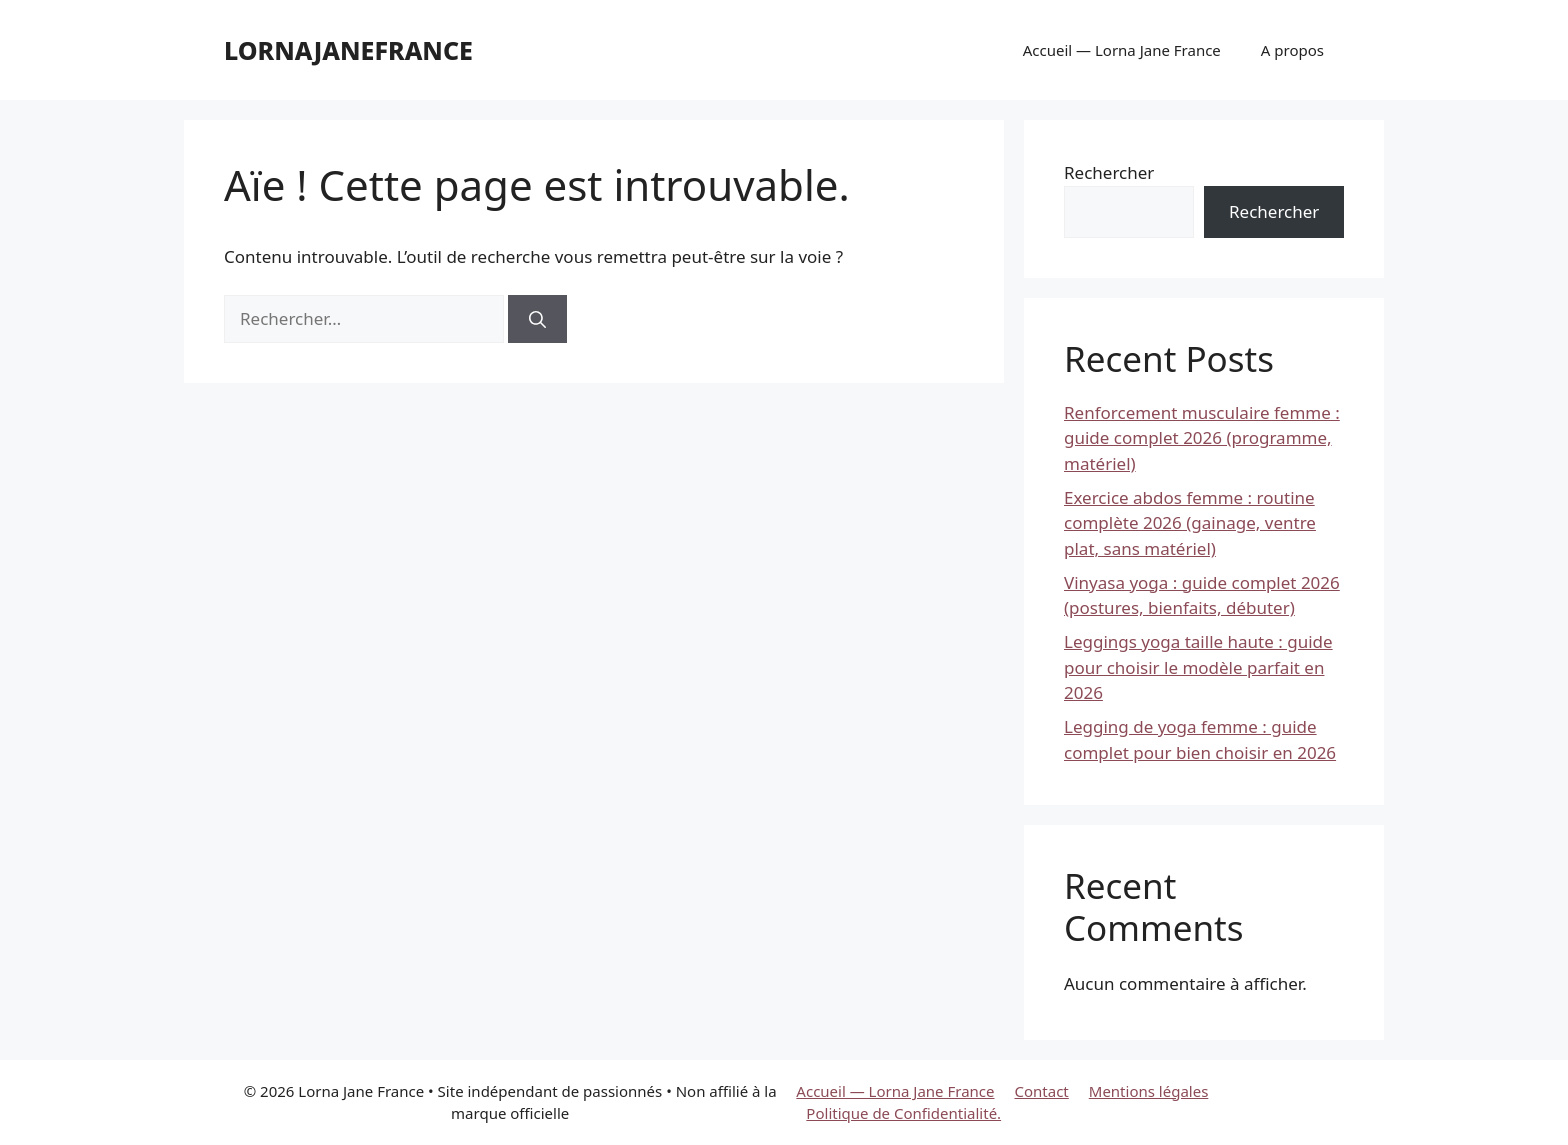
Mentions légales (1149, 1091)
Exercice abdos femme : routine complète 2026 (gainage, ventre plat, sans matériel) (1190, 523)
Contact (1042, 1091)
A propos (1292, 50)
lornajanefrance (348, 50)
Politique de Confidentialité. (903, 1113)
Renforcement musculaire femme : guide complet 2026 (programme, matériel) (1202, 438)
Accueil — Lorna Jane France (1122, 50)
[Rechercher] (537, 319)
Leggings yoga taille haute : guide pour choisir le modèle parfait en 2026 (1198, 667)
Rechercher (1109, 172)
